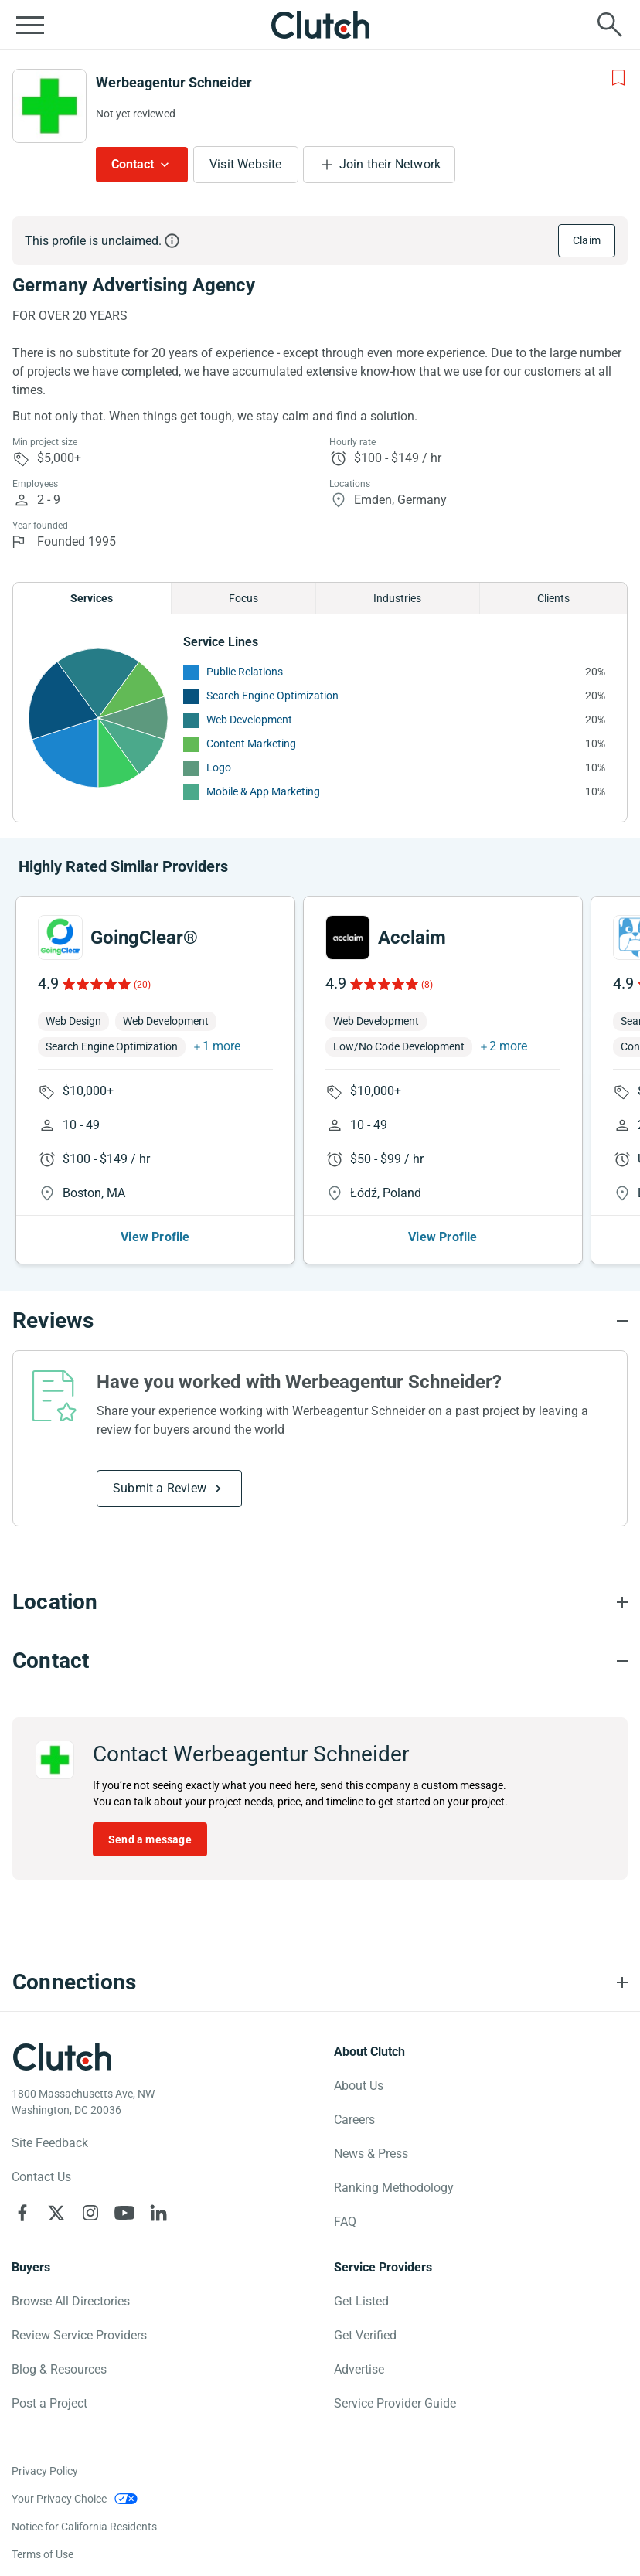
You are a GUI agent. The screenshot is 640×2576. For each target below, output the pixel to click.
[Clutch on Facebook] (22, 2213)
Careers (354, 2119)
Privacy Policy (45, 2471)
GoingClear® (144, 937)
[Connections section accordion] (320, 1982)
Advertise (359, 2369)
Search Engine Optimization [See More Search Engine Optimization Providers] (272, 695)
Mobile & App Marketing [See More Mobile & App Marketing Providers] (263, 791)
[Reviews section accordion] (320, 1320)
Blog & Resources (59, 2369)
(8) (427, 984)
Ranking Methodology (394, 2187)
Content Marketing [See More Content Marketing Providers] (251, 743)
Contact (132, 164)
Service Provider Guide (395, 2403)
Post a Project (49, 2403)
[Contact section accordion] (320, 1661)
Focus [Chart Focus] (243, 598)
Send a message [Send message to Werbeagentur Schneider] (150, 1839)
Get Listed (361, 2301)
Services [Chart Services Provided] (91, 598)
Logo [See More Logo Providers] (218, 767)
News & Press (371, 2153)
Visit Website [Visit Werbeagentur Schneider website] (245, 164)
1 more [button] (221, 1046)
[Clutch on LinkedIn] (158, 2213)
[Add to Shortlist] (618, 78)
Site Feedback (50, 2142)
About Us (358, 2085)
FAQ (345, 2221)
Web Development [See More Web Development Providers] (249, 719)
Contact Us (41, 2176)
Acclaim (412, 937)
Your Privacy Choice (59, 2499)
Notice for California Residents (84, 2526)
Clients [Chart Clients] (553, 598)
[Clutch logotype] (62, 2057)
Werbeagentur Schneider (174, 82)
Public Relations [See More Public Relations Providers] (244, 671)
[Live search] (609, 24)
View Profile (155, 1237)
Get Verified (365, 2335)
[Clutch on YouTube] (124, 2213)
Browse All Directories (71, 2301)
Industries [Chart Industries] (397, 598)
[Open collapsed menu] (30, 24)
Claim (587, 240)
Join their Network (390, 164)
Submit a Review (159, 1488)
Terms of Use (42, 2554)
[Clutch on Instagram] (90, 2213)
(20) (142, 984)
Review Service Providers (79, 2335)
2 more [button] (508, 1046)
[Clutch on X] (56, 2213)
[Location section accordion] (320, 1602)
